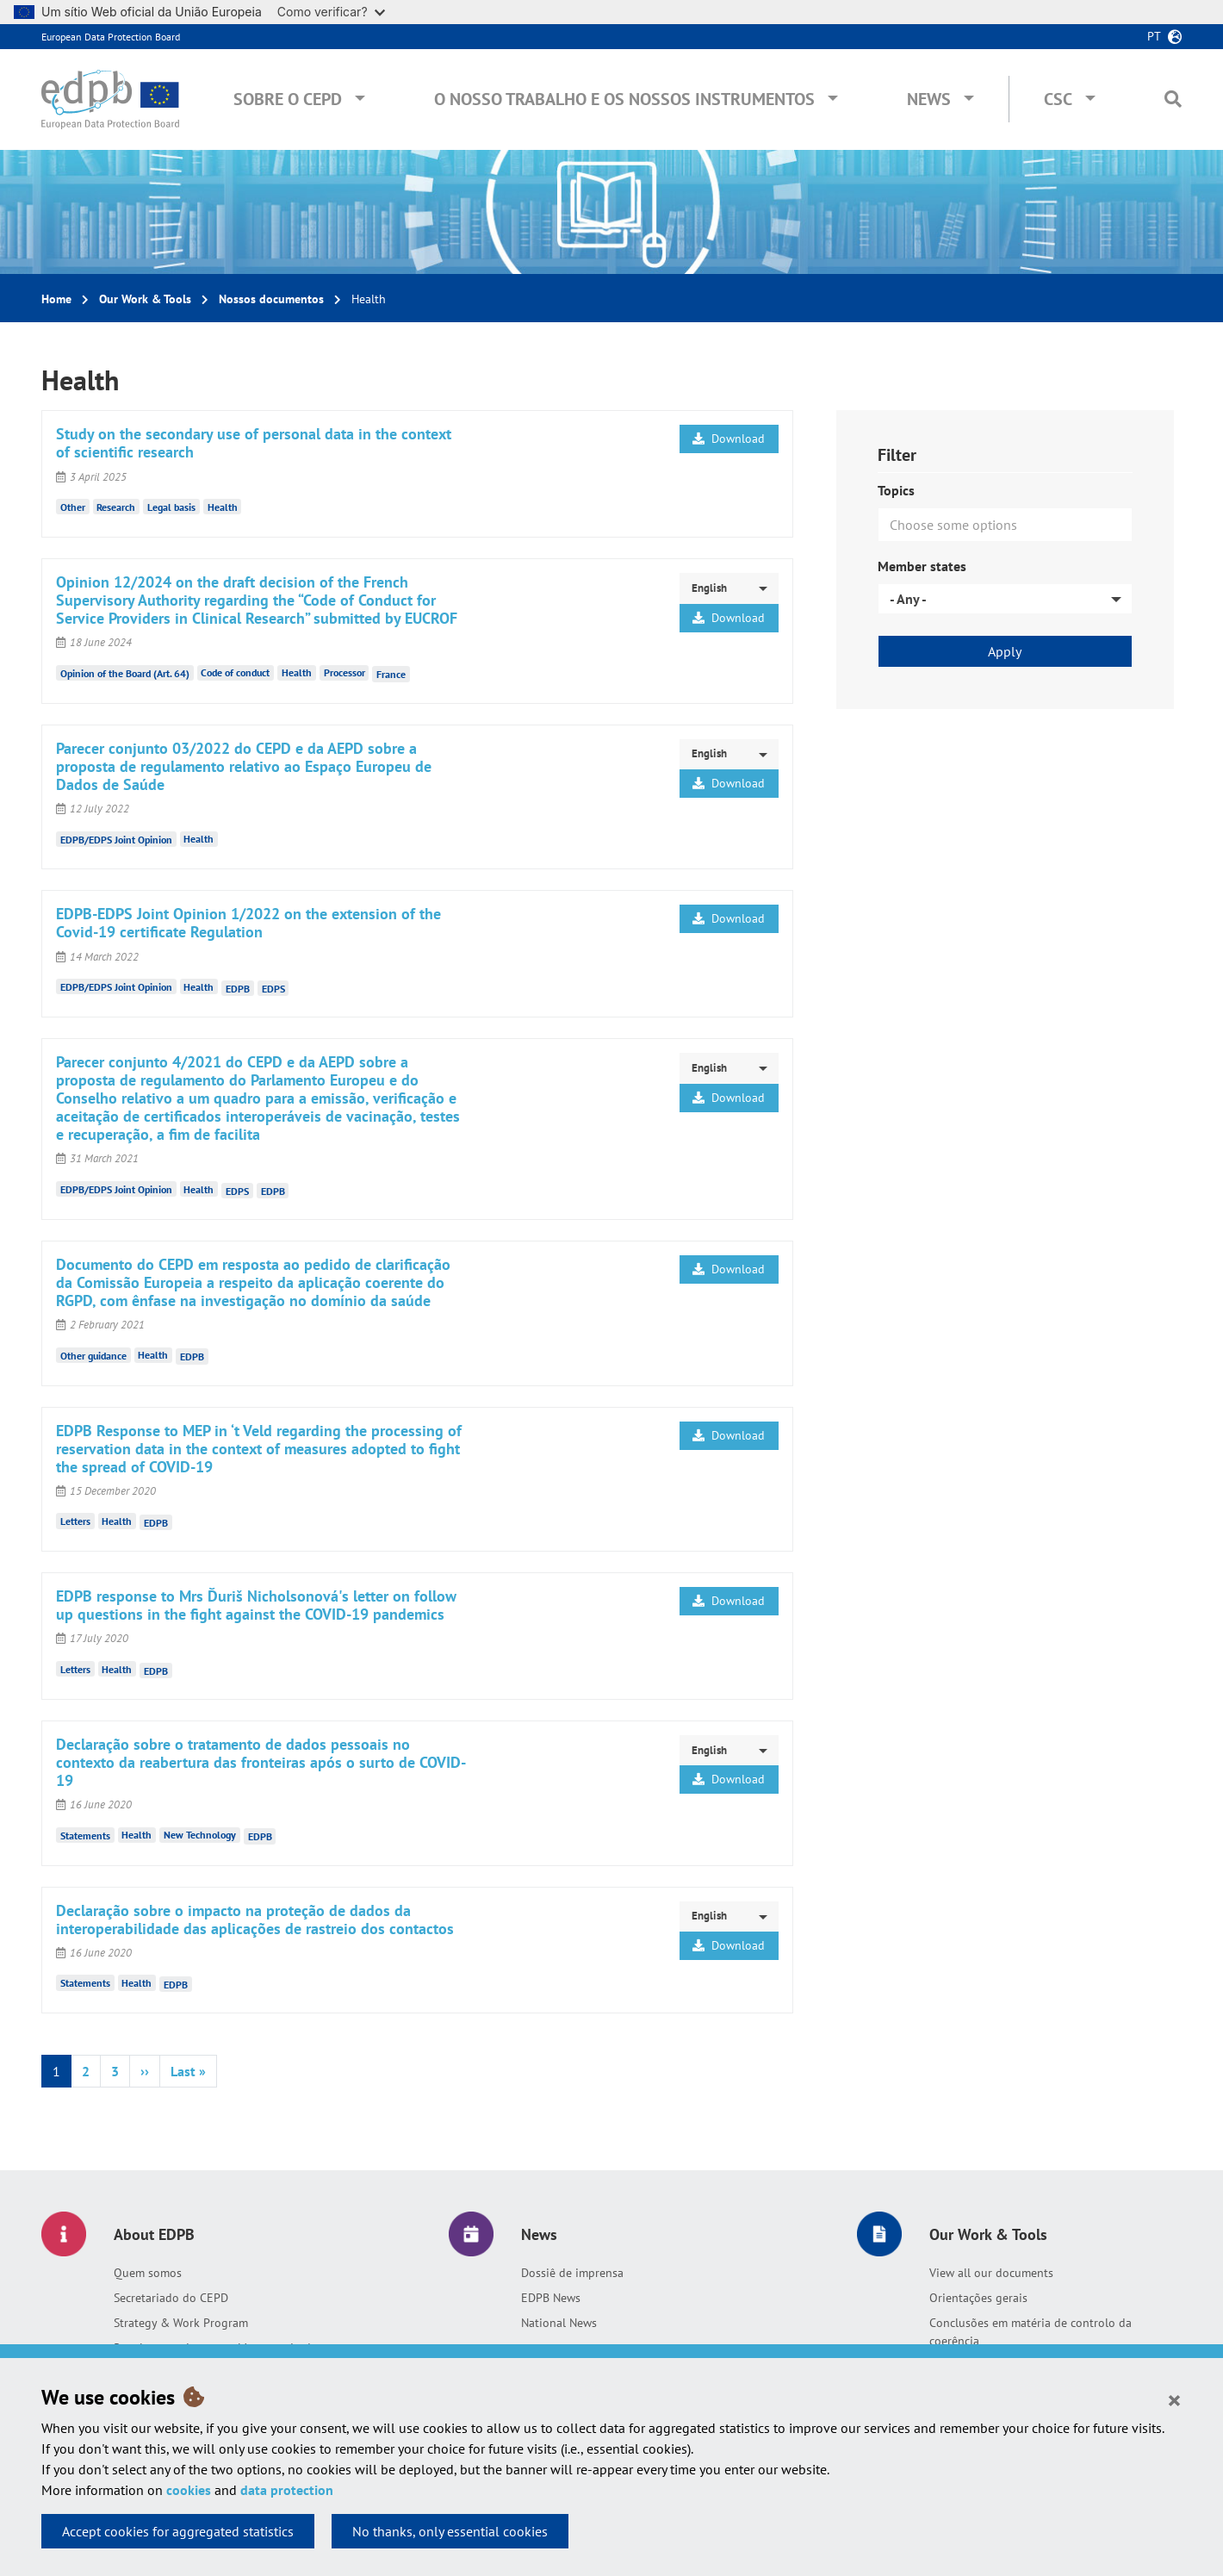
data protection (286, 2489)
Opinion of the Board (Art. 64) (124, 672)
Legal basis (171, 507)
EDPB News (550, 2297)
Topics (896, 490)
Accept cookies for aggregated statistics (178, 2531)
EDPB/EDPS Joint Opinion (116, 838)
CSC (1058, 99)
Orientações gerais (978, 2297)
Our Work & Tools (145, 299)
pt (1154, 36)
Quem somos (148, 2272)
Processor (344, 672)
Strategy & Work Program (181, 2322)
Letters (75, 1521)
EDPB (238, 987)
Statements (85, 1834)
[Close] (1174, 2399)
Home (56, 299)
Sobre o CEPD (287, 99)
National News (559, 2322)
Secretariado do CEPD (171, 2297)
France (391, 674)
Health (223, 507)
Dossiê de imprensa (572, 2272)
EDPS (273, 987)
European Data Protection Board (110, 36)
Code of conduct (235, 672)
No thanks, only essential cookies (450, 2531)
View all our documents (991, 2272)
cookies (188, 2489)
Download (728, 438)
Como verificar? (331, 11)
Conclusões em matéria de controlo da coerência (1030, 2332)
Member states (922, 566)
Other (72, 507)
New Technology (200, 1834)
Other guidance (93, 1354)
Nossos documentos (271, 299)
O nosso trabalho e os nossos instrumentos (624, 99)
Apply (1004, 651)
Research (115, 507)
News (929, 99)
